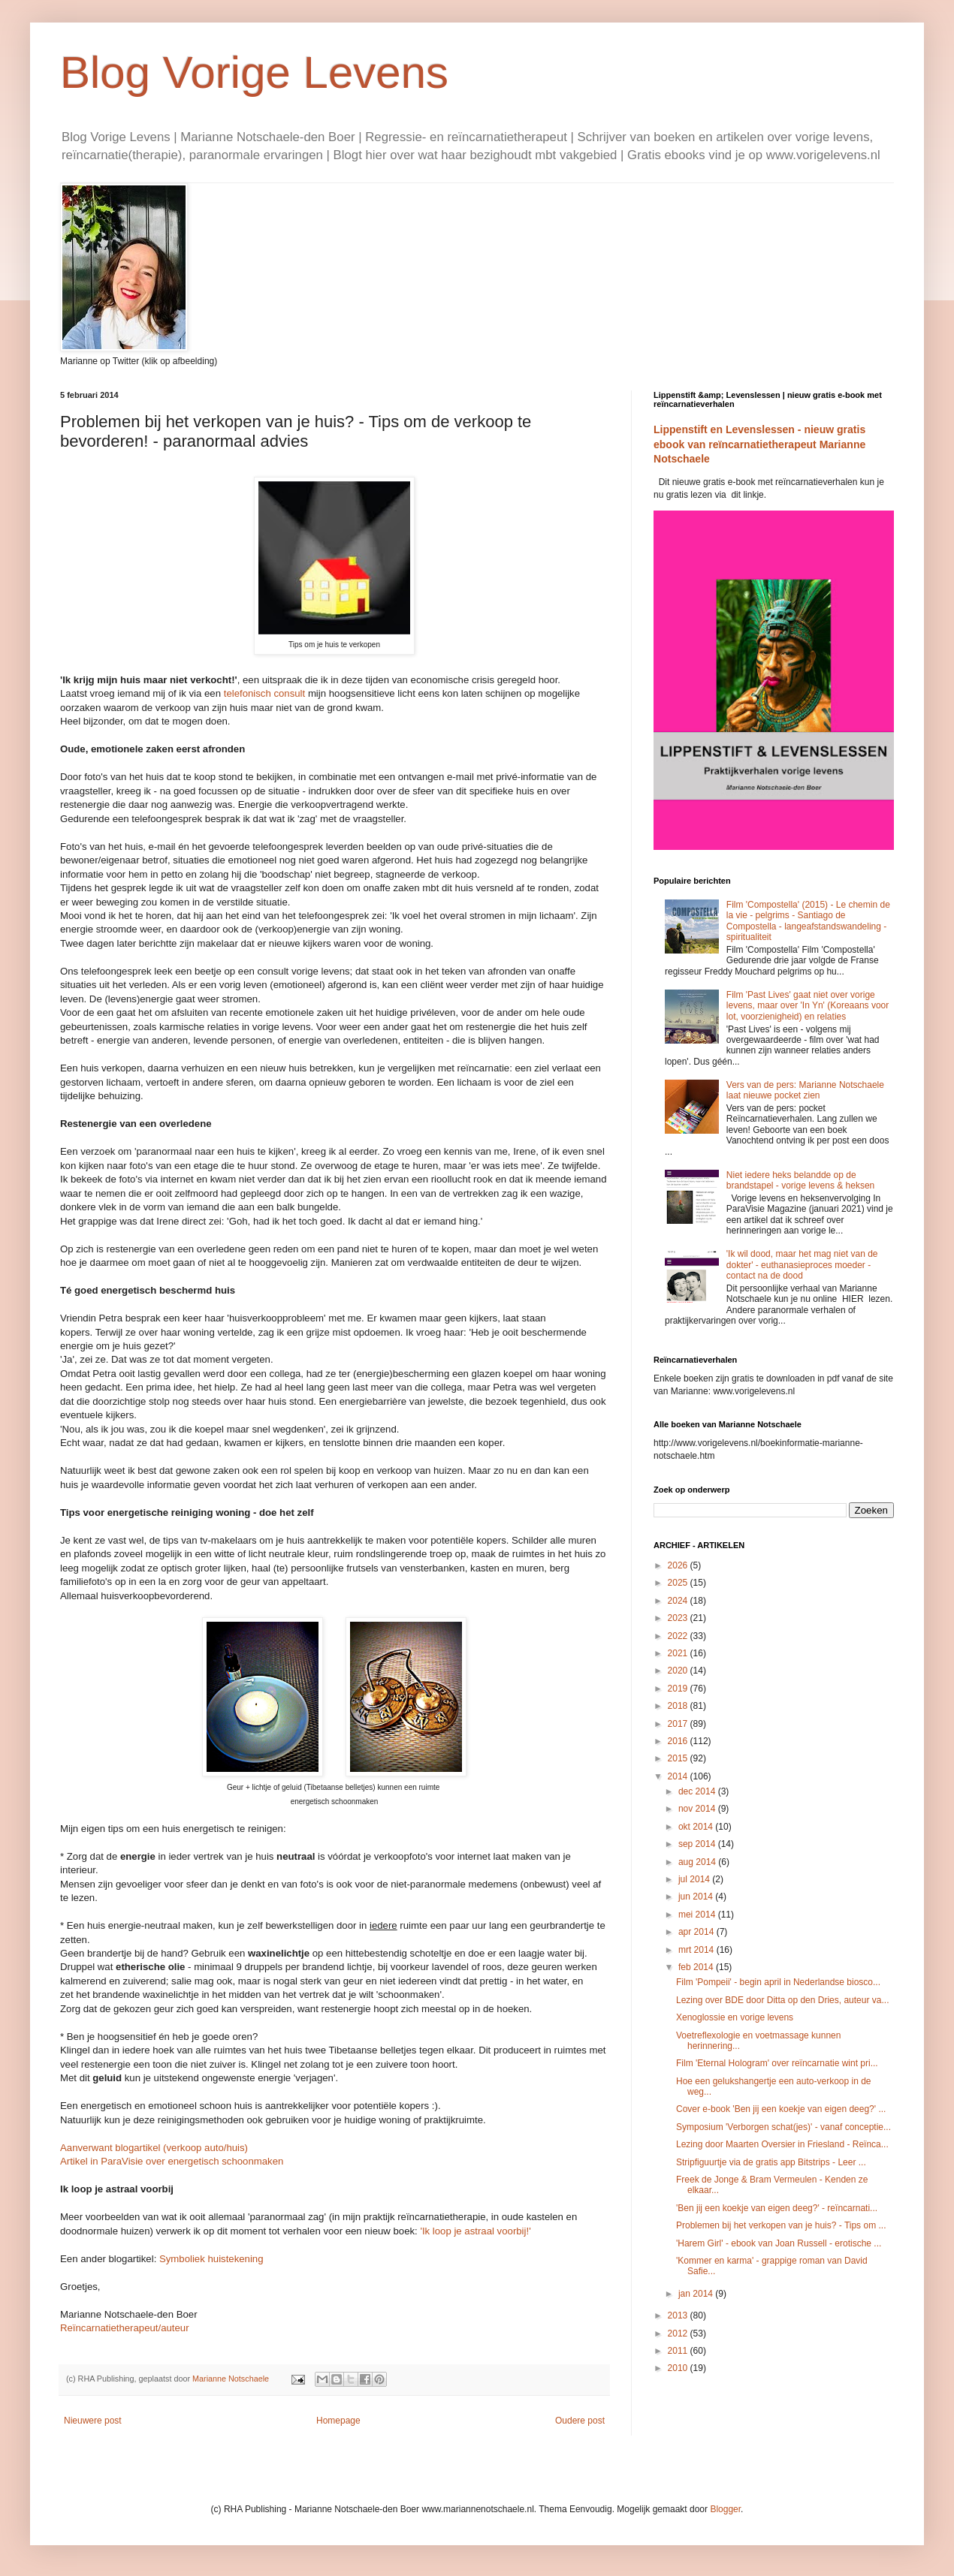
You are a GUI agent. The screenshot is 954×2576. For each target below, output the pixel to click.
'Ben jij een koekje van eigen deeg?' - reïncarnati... (776, 2208)
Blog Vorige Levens (254, 72)
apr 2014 (697, 1932)
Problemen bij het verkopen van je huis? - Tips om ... (781, 2225)
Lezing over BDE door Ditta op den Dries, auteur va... (782, 2000)
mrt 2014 (697, 1950)
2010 (679, 2368)
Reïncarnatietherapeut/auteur (124, 2327)
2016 (679, 1741)
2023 (679, 1618)
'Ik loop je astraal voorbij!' (475, 2231)
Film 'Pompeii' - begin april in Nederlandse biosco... (778, 1982)
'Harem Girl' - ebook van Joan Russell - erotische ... (778, 2243)
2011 (679, 2351)
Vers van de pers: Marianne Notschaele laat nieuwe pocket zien (805, 1090)
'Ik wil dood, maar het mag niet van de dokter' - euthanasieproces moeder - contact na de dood (802, 1265)
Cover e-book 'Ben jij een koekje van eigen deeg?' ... (781, 2109)
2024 (679, 1600)
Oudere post (580, 2420)
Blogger (725, 2509)
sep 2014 (698, 1844)
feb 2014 (697, 1967)
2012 (679, 2333)
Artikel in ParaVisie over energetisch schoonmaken (171, 2161)
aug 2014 (698, 1862)
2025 (679, 1582)
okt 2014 (696, 1826)
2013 (679, 2315)
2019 (679, 1688)
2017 (679, 1724)
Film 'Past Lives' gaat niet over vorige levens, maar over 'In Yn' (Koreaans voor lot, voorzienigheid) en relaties (807, 1006)
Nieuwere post (93, 2420)
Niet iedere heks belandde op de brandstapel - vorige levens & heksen (800, 1180)
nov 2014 (698, 1808)
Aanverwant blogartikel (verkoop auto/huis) (154, 2147)
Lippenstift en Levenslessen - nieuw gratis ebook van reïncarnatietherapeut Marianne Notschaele (759, 444)
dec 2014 (698, 1791)
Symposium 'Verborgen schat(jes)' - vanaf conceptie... (783, 2127)
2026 (679, 1565)
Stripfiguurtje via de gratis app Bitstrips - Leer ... (771, 2162)
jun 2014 (696, 1896)
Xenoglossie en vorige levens (734, 2017)
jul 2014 (695, 1879)
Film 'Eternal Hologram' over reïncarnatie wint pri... (777, 2063)
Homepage (338, 2420)
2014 (679, 1776)
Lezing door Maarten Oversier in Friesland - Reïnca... (782, 2144)
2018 (679, 1706)
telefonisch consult (265, 693)
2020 (679, 1670)
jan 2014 (696, 2293)
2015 (679, 1758)
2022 (679, 1636)
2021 (679, 1653)
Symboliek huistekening (211, 2258)
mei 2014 (698, 1914)
